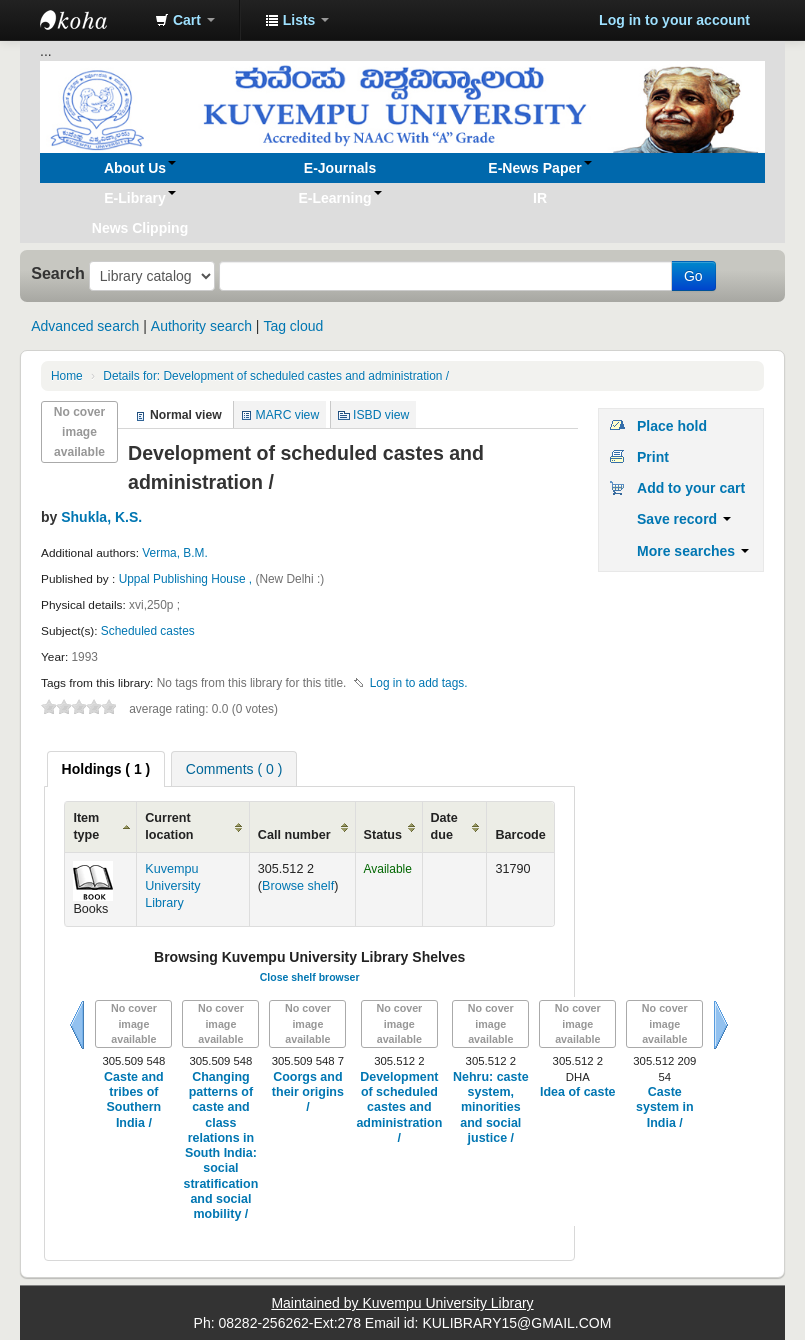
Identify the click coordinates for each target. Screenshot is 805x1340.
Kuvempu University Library (172, 886)
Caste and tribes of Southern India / (134, 1100)
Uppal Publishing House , (187, 579)
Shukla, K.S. (101, 517)
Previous (77, 1025)
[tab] (106, 769)
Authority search (201, 326)
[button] (185, 20)
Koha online (90, 20)
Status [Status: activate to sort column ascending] (383, 835)
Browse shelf (298, 886)
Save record (684, 519)
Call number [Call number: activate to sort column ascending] (294, 835)
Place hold (672, 426)
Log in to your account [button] (674, 20)
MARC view (288, 415)
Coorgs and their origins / (308, 1092)
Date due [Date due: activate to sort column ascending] (444, 826)
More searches (693, 551)
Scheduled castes (148, 631)
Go (693, 276)
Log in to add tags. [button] (419, 683)
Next (721, 1025)
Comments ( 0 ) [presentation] (234, 769)
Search (58, 273)
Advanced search (85, 326)
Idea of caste (578, 1092)
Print (653, 457)
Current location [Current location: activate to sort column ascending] (169, 826)
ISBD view (381, 415)
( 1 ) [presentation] (106, 769)
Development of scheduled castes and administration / (276, 376)
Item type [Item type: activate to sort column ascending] (86, 826)
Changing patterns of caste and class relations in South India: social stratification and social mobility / (220, 1146)
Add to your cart (691, 488)
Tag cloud (293, 326)
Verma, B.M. (174, 553)
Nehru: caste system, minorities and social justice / (491, 1107)
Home (67, 376)
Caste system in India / (665, 1107)
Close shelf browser (310, 977)
